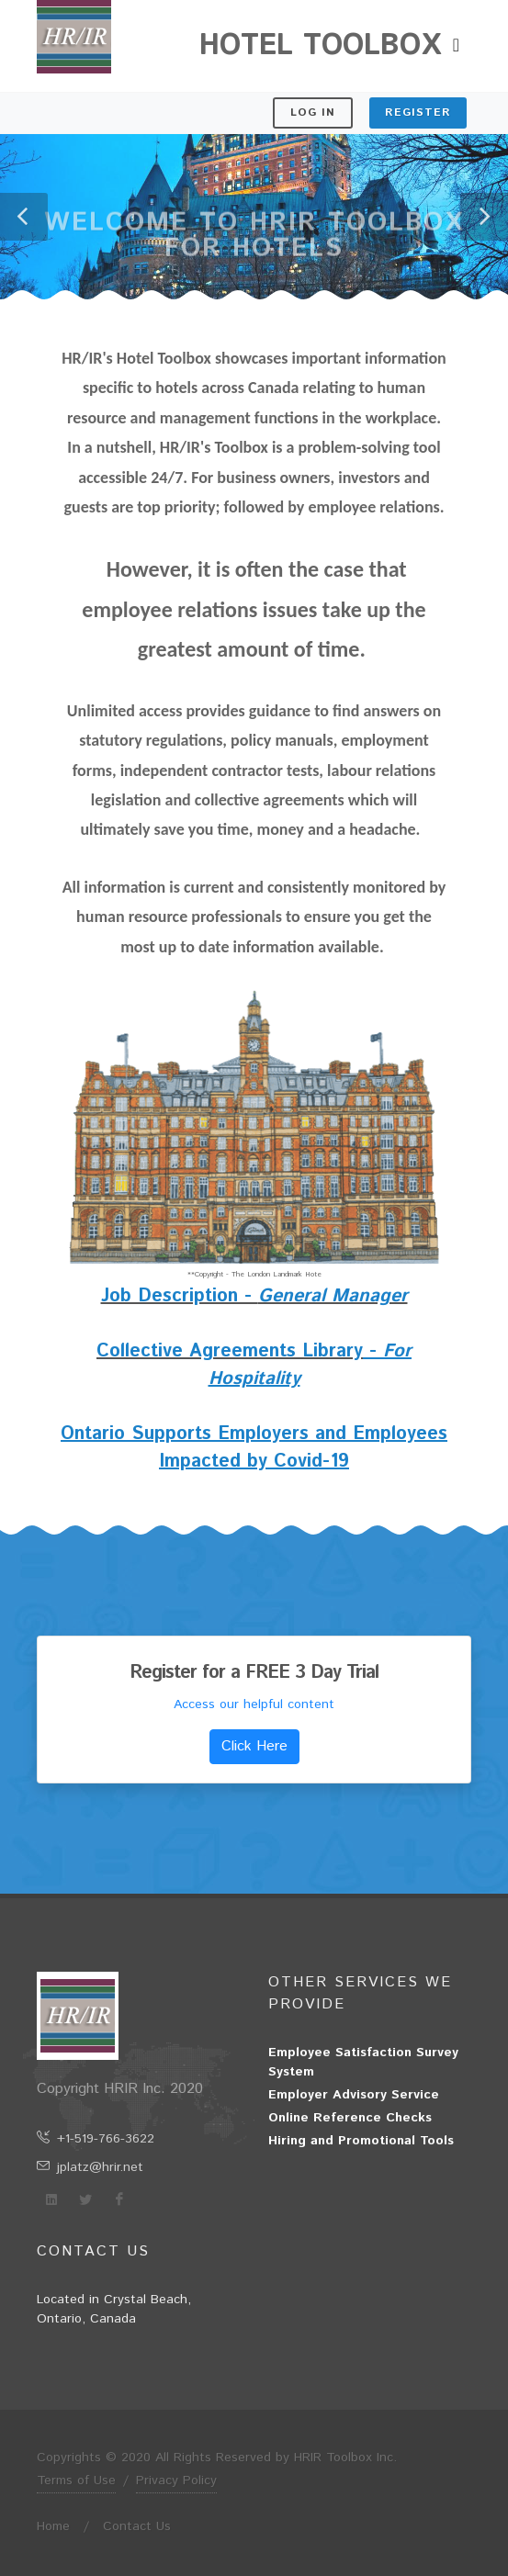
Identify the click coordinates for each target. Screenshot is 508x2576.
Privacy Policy (176, 2480)
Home (53, 2526)
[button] (24, 217)
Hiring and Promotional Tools (361, 2141)
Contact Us (137, 2526)
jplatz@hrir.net (90, 2167)
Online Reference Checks (350, 2118)
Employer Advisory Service (353, 2095)
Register (418, 112)
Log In (312, 112)
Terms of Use (76, 2480)
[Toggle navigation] (456, 46)
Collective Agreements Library (229, 1351)
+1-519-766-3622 (95, 2138)
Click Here (254, 1746)
